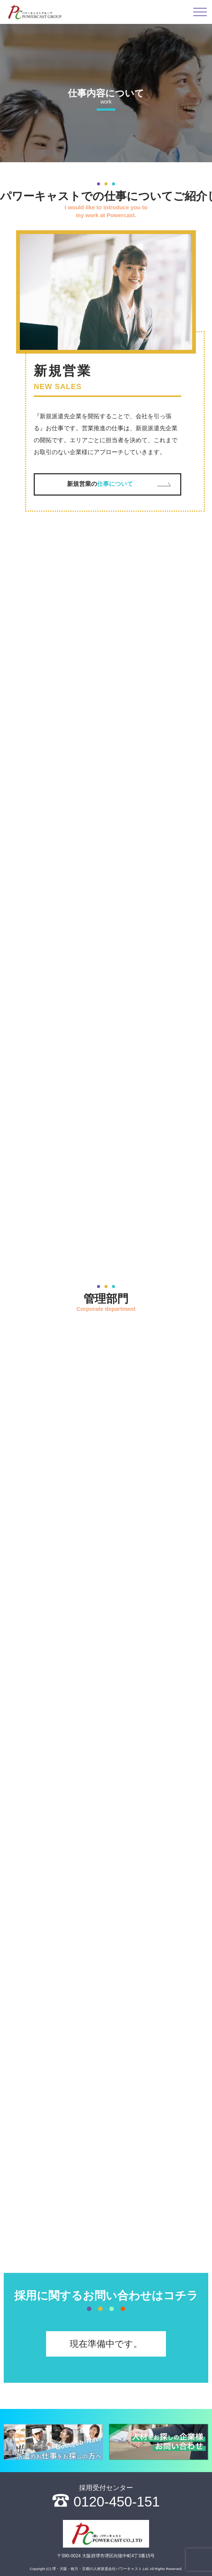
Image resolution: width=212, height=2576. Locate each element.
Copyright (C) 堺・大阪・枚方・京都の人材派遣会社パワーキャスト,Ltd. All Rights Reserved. (106, 2569)
